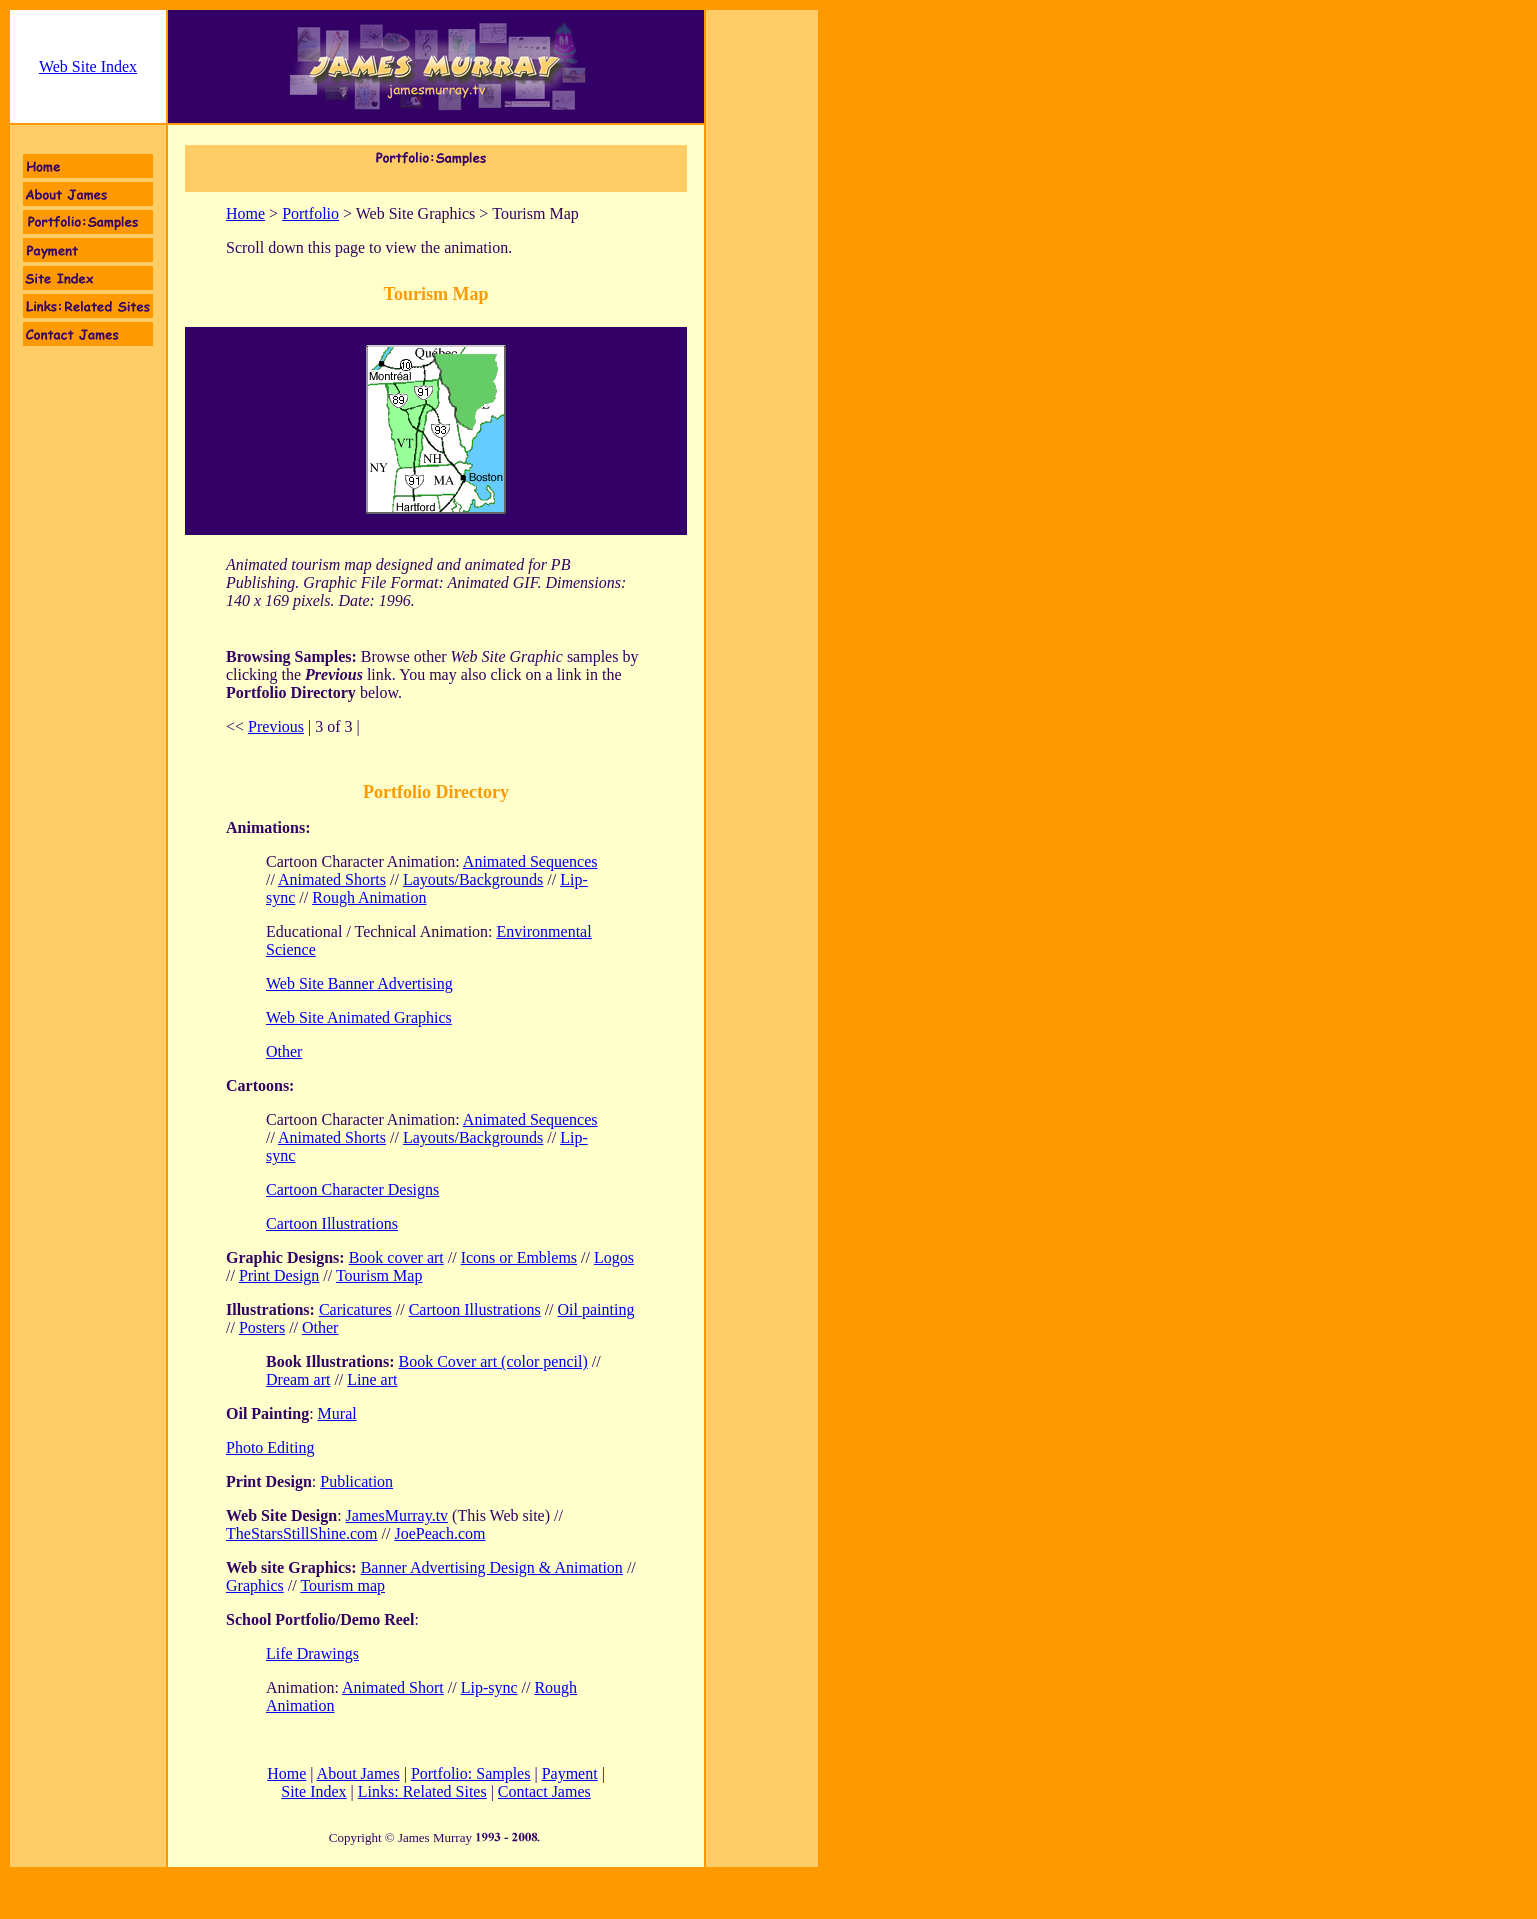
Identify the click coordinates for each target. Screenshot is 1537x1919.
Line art (372, 1379)
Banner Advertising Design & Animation (492, 1567)
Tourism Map (379, 1275)
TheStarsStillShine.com (302, 1533)
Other (320, 1327)
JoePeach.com (439, 1533)
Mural (337, 1413)
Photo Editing (270, 1447)
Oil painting (596, 1309)
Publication (356, 1481)
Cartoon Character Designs (352, 1189)
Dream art (298, 1379)
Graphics (255, 1585)
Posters (262, 1327)
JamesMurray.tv (397, 1515)
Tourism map (342, 1585)
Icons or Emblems (519, 1257)
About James (358, 1773)
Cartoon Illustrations (332, 1223)
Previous (276, 726)
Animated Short (393, 1687)
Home (245, 213)
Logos (614, 1257)
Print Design (279, 1275)
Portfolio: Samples (471, 1773)
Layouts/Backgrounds (473, 879)
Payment (570, 1773)
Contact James (544, 1791)
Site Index (313, 1791)
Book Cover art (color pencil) (492, 1361)
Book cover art (396, 1257)
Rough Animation (369, 897)
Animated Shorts (332, 879)
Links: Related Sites (422, 1791)
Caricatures (355, 1309)
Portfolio (310, 213)
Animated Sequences (530, 861)
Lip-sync (489, 1687)
